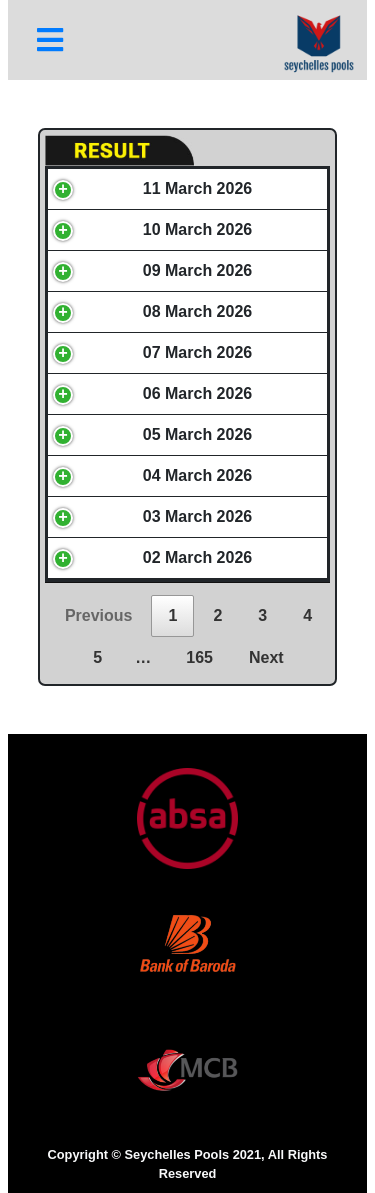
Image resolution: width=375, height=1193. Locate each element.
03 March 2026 (197, 516)
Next (266, 657)
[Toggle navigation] (50, 40)
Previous (99, 615)
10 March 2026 (197, 229)
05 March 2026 (197, 434)
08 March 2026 (197, 311)
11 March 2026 (197, 188)
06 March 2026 (197, 393)
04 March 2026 (197, 475)
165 (199, 657)
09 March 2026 (197, 270)
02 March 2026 (197, 557)
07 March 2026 (197, 352)
